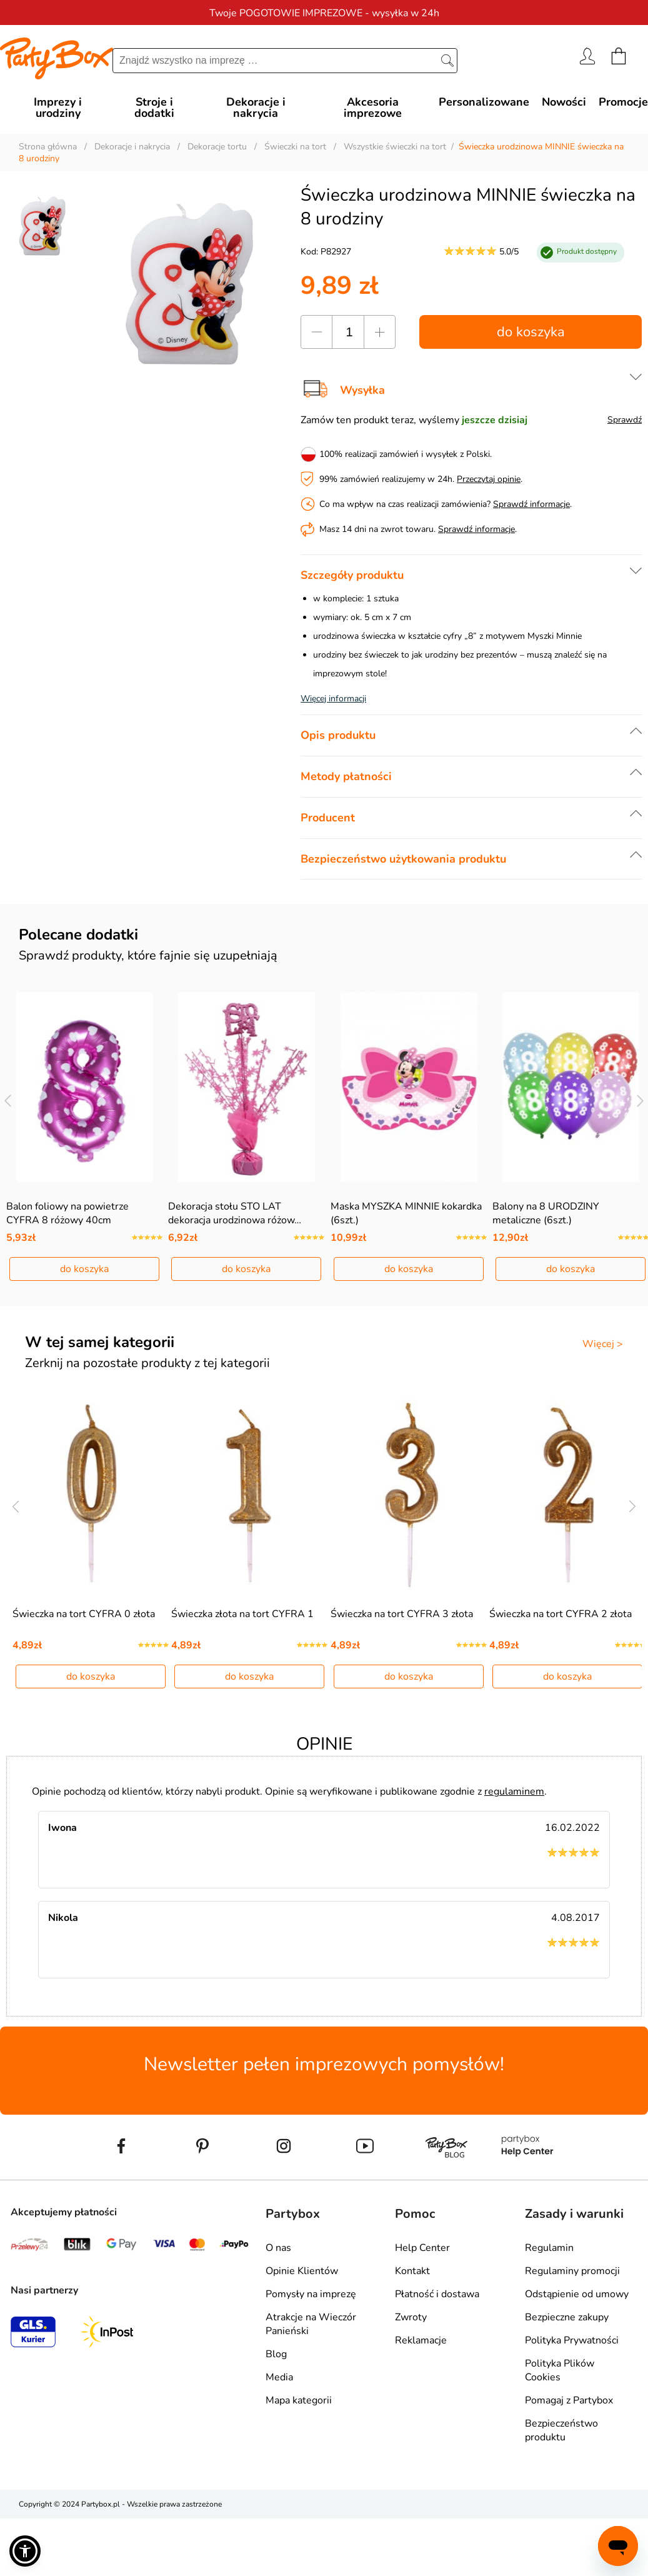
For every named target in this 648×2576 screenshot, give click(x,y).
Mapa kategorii (299, 2400)
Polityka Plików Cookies (559, 2370)
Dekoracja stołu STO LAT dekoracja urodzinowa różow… (234, 1213)
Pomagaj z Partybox (569, 2400)
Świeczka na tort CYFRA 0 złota (83, 1614)
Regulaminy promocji (572, 2271)
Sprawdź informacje (531, 504)
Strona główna (48, 147)
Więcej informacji (333, 698)
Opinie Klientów (302, 2271)
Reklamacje (421, 2340)
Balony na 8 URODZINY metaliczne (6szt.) (545, 1213)
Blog (276, 2354)
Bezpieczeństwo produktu (561, 2430)
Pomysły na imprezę (311, 2294)
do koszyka (531, 332)
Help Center (422, 2248)
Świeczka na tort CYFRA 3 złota (402, 1614)
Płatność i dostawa (437, 2294)
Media (279, 2377)
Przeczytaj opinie (489, 479)
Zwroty (411, 2317)
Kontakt (412, 2271)
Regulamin (549, 2248)
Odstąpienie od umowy (577, 2294)
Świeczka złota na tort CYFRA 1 (242, 1614)
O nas (278, 2248)
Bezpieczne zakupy (567, 2317)
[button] (24, 2550)
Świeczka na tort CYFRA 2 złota (560, 1614)
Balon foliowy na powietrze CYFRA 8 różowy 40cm (67, 1213)
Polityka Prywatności (572, 2340)
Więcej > (602, 1344)
